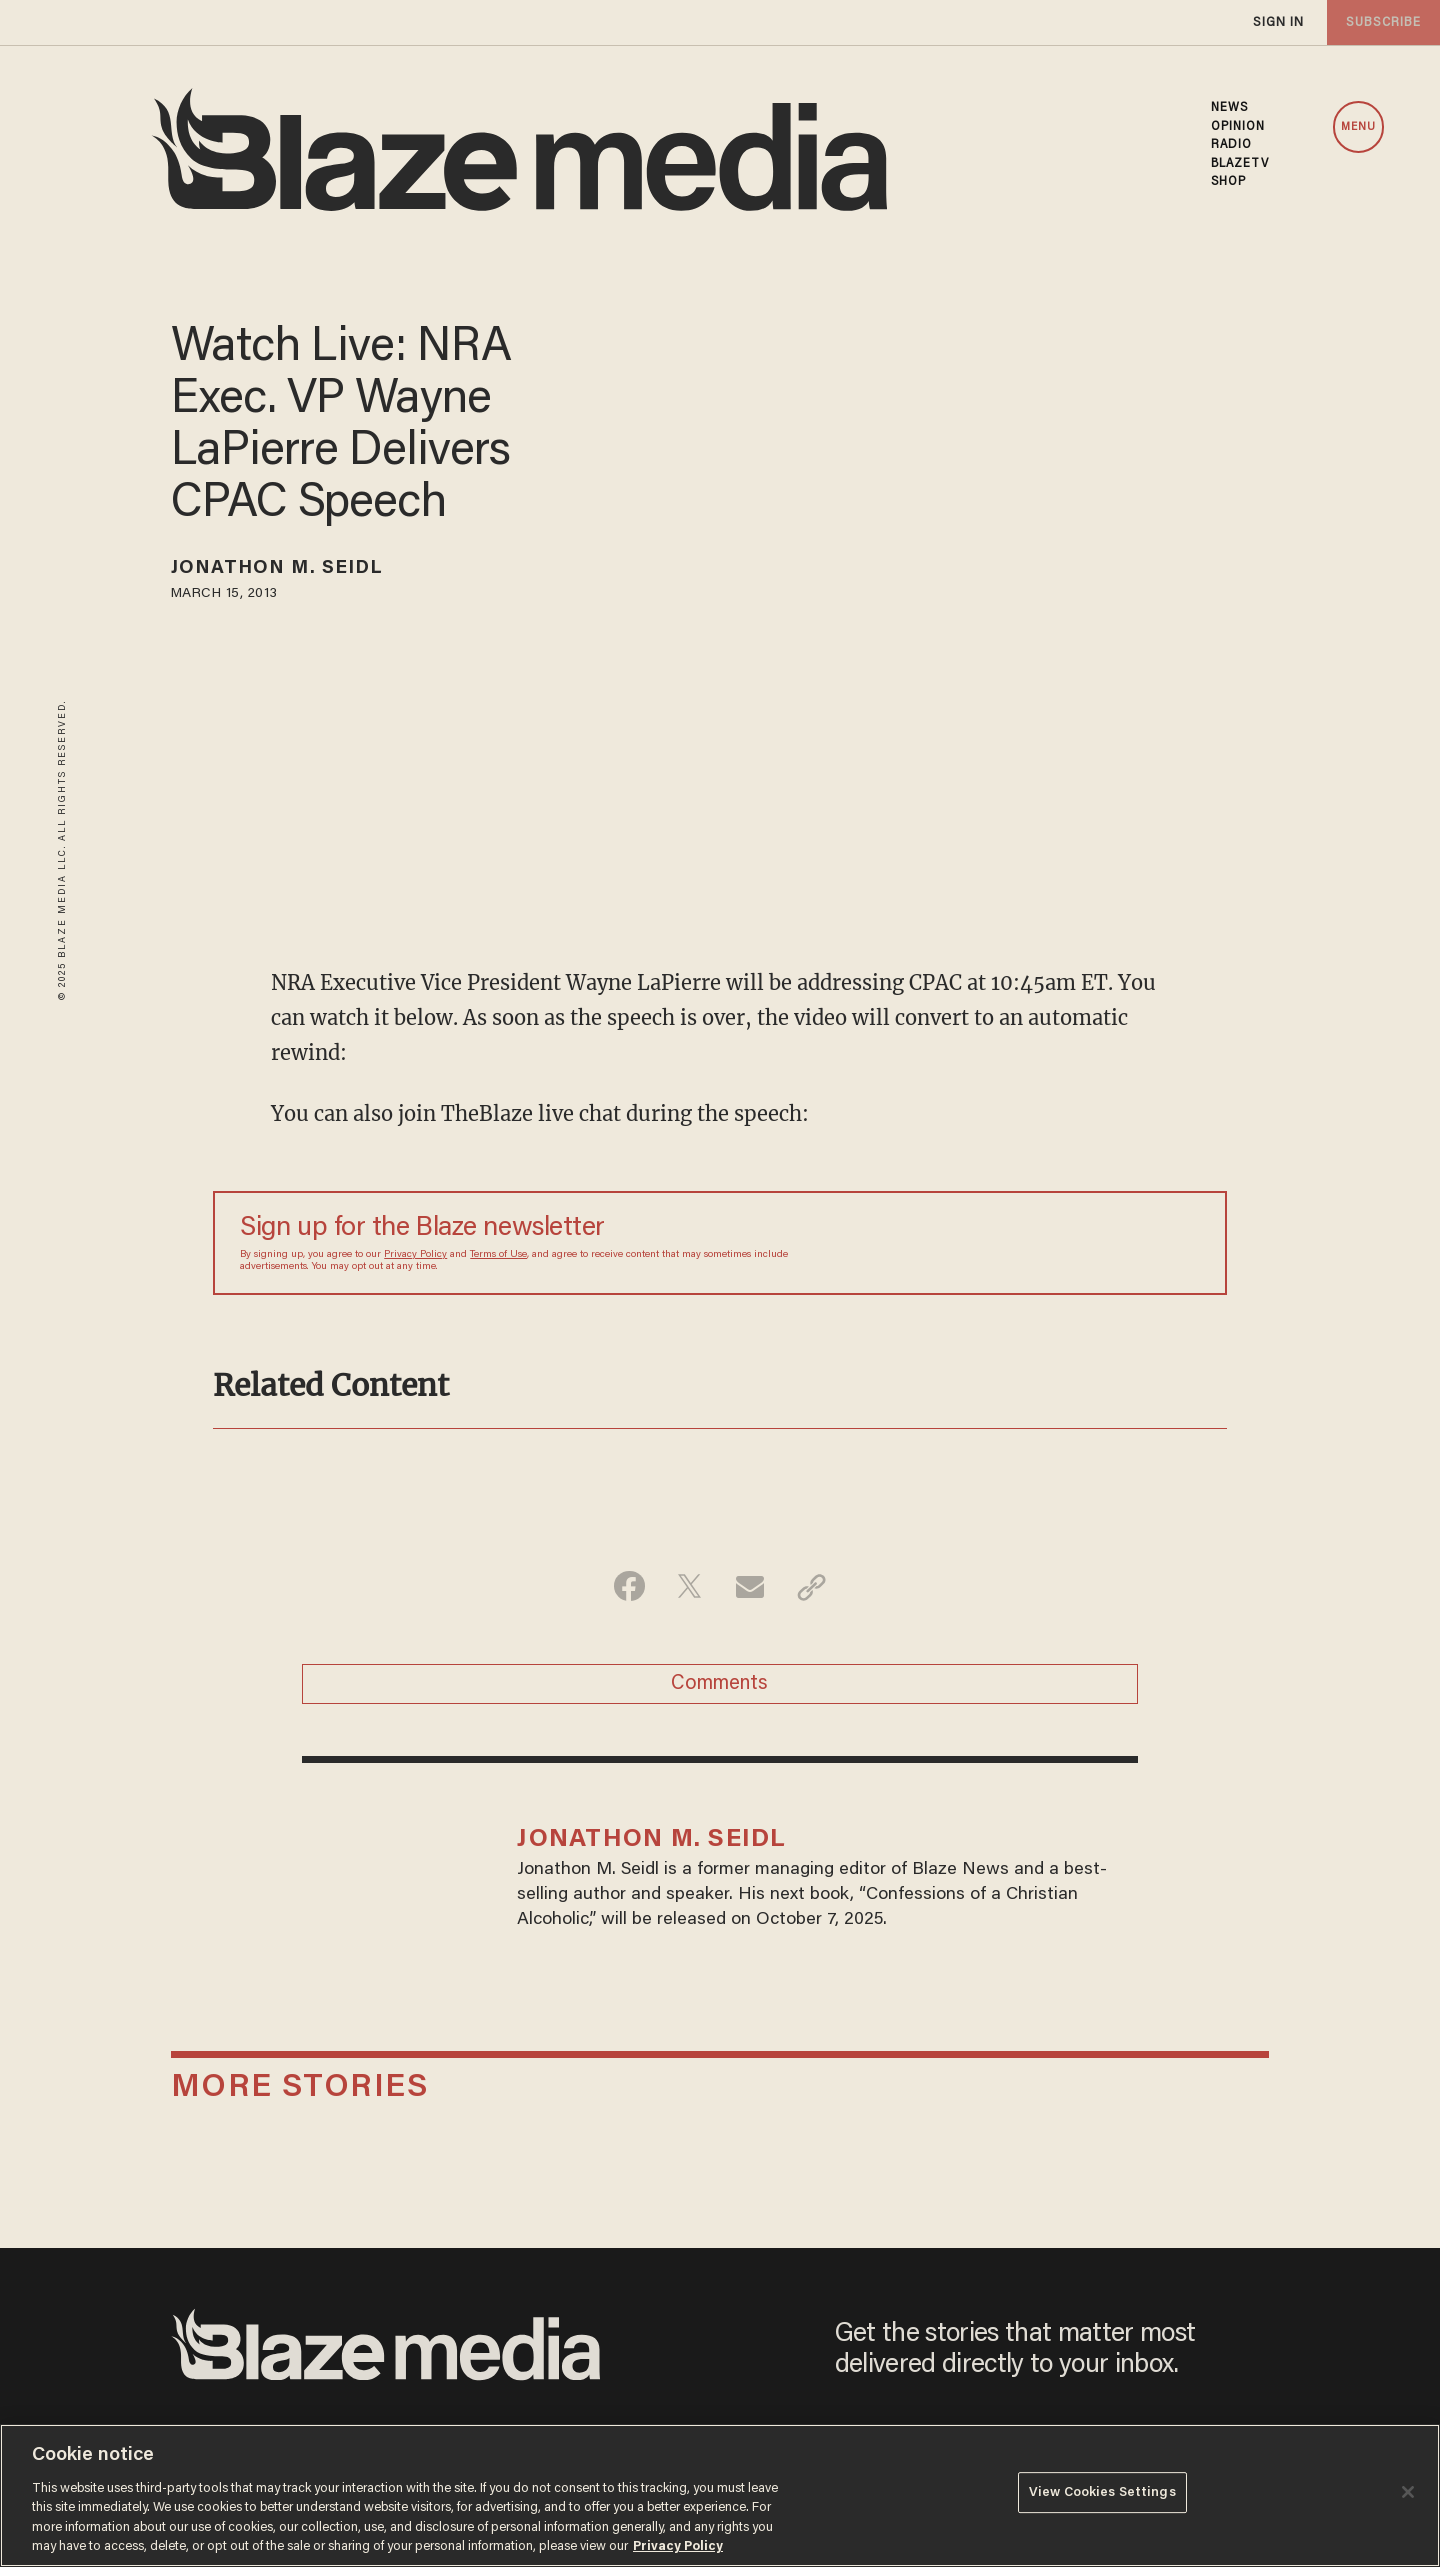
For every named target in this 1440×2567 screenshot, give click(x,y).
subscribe (1382, 22)
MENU (1358, 127)
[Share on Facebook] (625, 1587)
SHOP (1228, 182)
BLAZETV (1240, 164)
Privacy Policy (415, 1255)
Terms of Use (498, 1255)
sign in (1278, 22)
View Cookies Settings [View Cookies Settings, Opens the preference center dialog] (1102, 2493)
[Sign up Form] (1060, 1243)
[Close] (1408, 2492)
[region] (720, 2495)
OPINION (1238, 127)
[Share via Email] (751, 1587)
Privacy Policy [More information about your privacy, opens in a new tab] (678, 2546)
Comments (719, 1686)
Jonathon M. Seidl (283, 570)
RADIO (1232, 145)
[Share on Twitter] (688, 1587)
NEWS (1229, 108)
